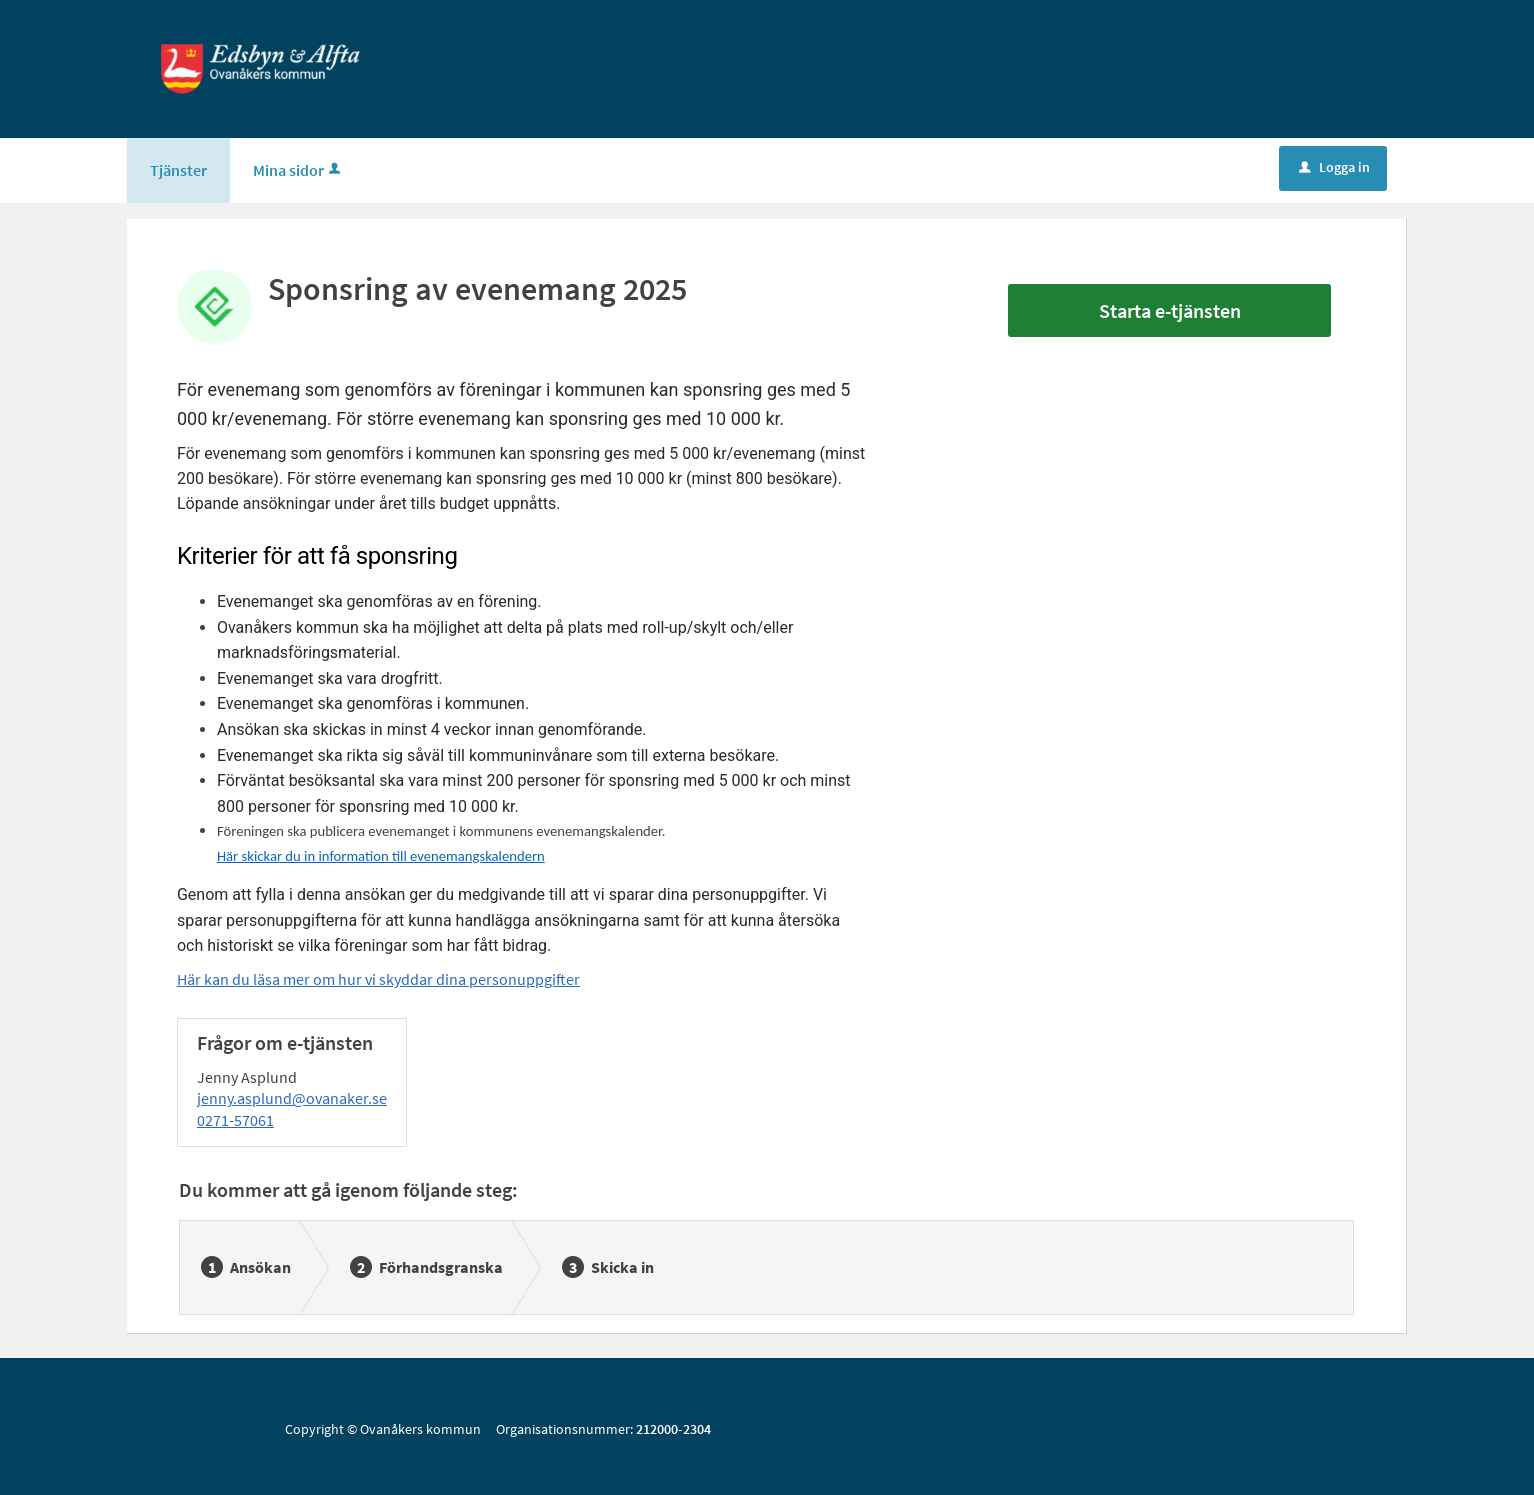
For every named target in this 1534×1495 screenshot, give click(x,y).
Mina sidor (298, 170)
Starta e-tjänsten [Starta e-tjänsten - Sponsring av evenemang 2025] (1170, 310)
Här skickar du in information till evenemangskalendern (381, 856)
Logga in (1334, 167)
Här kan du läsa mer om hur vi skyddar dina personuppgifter (378, 979)
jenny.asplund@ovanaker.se (292, 1098)
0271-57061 (235, 1120)
